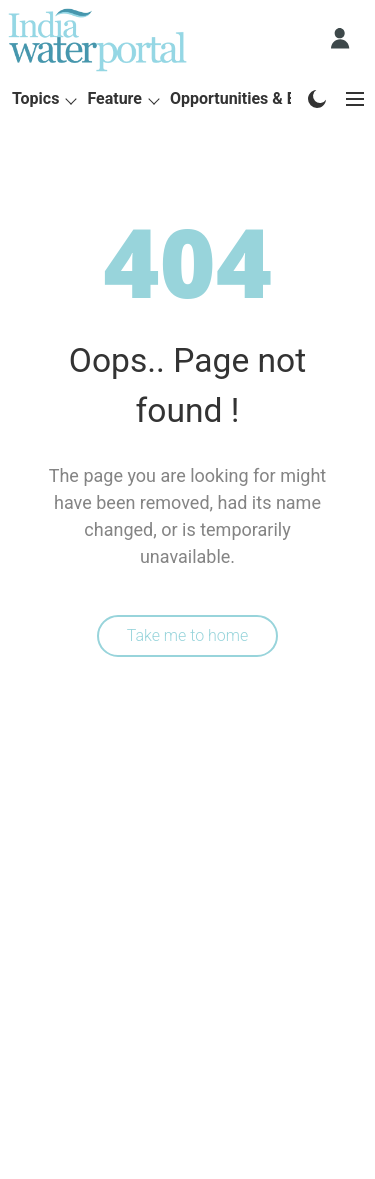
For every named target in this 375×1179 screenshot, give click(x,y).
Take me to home (188, 635)
